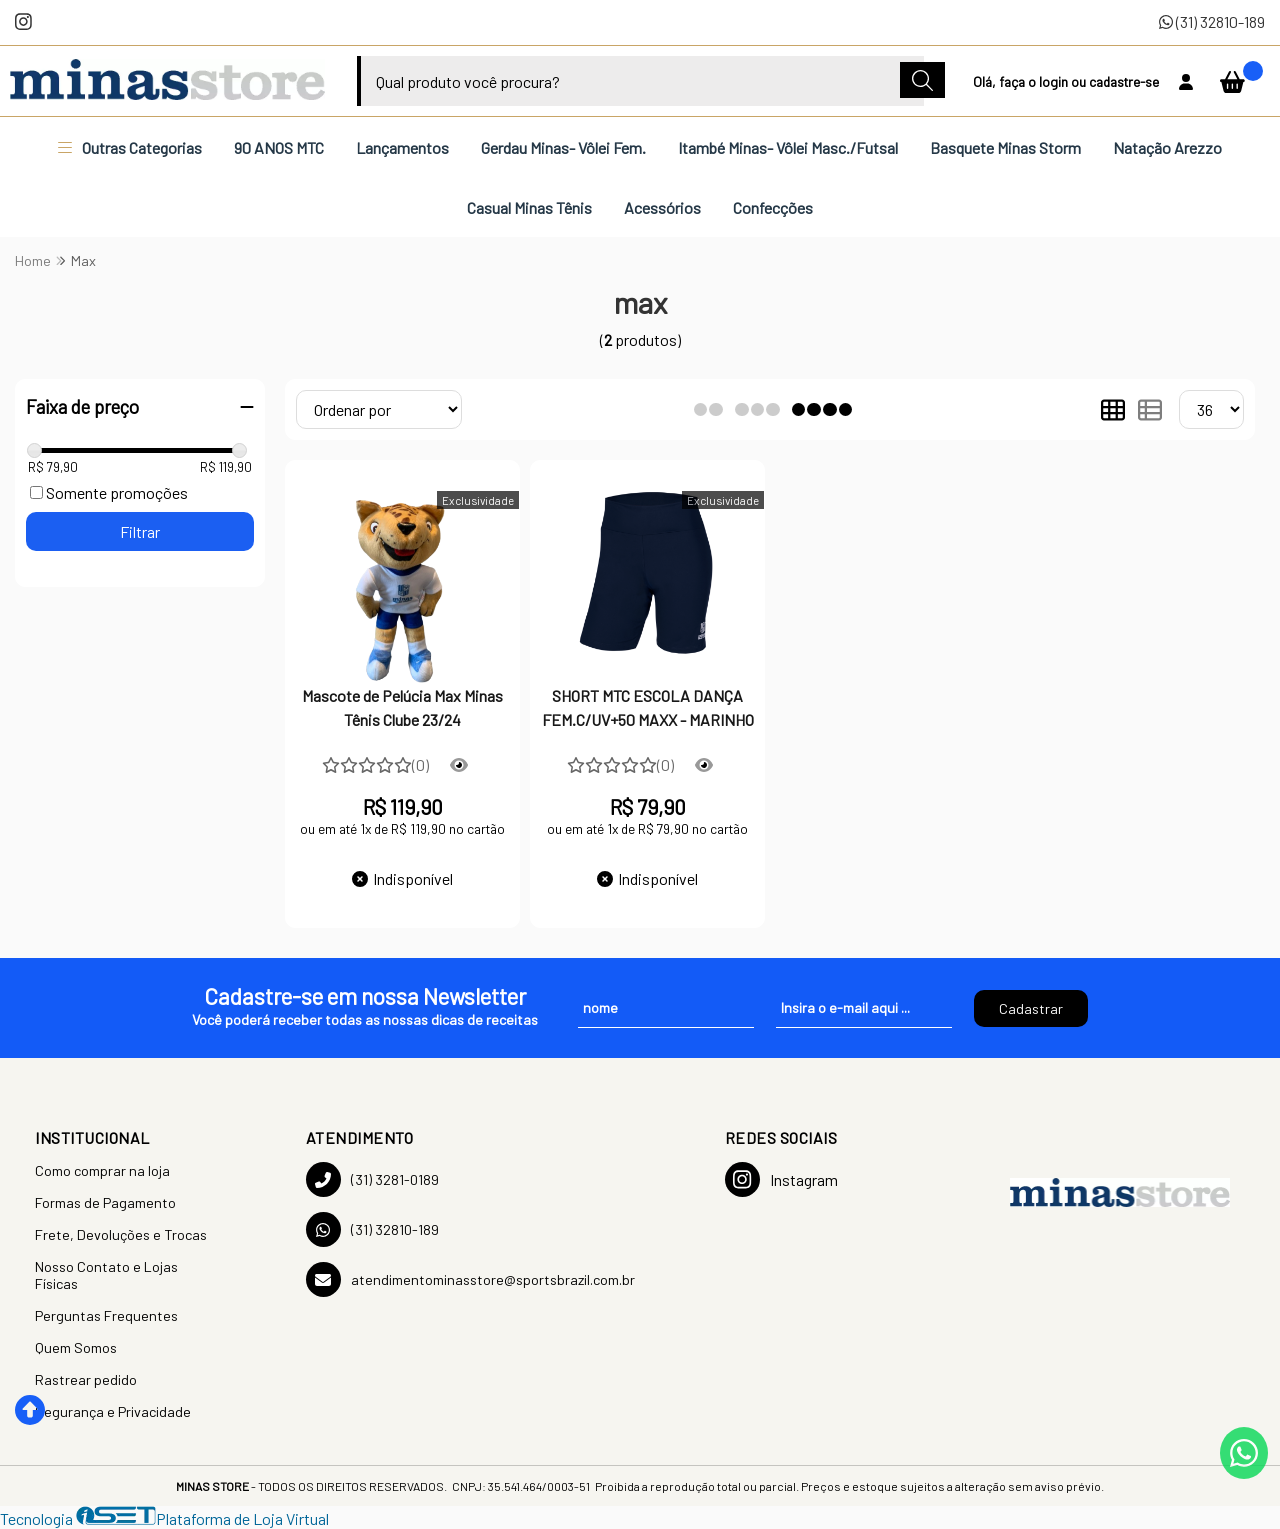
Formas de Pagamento (105, 1202)
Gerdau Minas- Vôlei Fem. (563, 147)
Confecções (773, 207)
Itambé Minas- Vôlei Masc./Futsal (788, 147)
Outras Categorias (130, 147)
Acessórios (662, 207)
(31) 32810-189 (1212, 21)
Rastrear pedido (86, 1379)
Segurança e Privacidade (113, 1411)
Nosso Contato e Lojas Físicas (106, 1275)
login (1055, 81)
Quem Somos (76, 1347)
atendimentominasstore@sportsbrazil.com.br (470, 1279)
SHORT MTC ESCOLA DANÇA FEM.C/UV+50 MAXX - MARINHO (648, 707)
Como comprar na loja (102, 1170)
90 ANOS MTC (279, 147)
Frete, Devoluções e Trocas (121, 1234)
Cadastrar (1031, 1008)
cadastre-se (1124, 81)
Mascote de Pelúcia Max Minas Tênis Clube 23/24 (402, 707)
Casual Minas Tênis (529, 207)
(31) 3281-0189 (372, 1179)
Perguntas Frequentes (106, 1315)
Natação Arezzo (1167, 147)
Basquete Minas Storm (1005, 147)
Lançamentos (402, 147)
